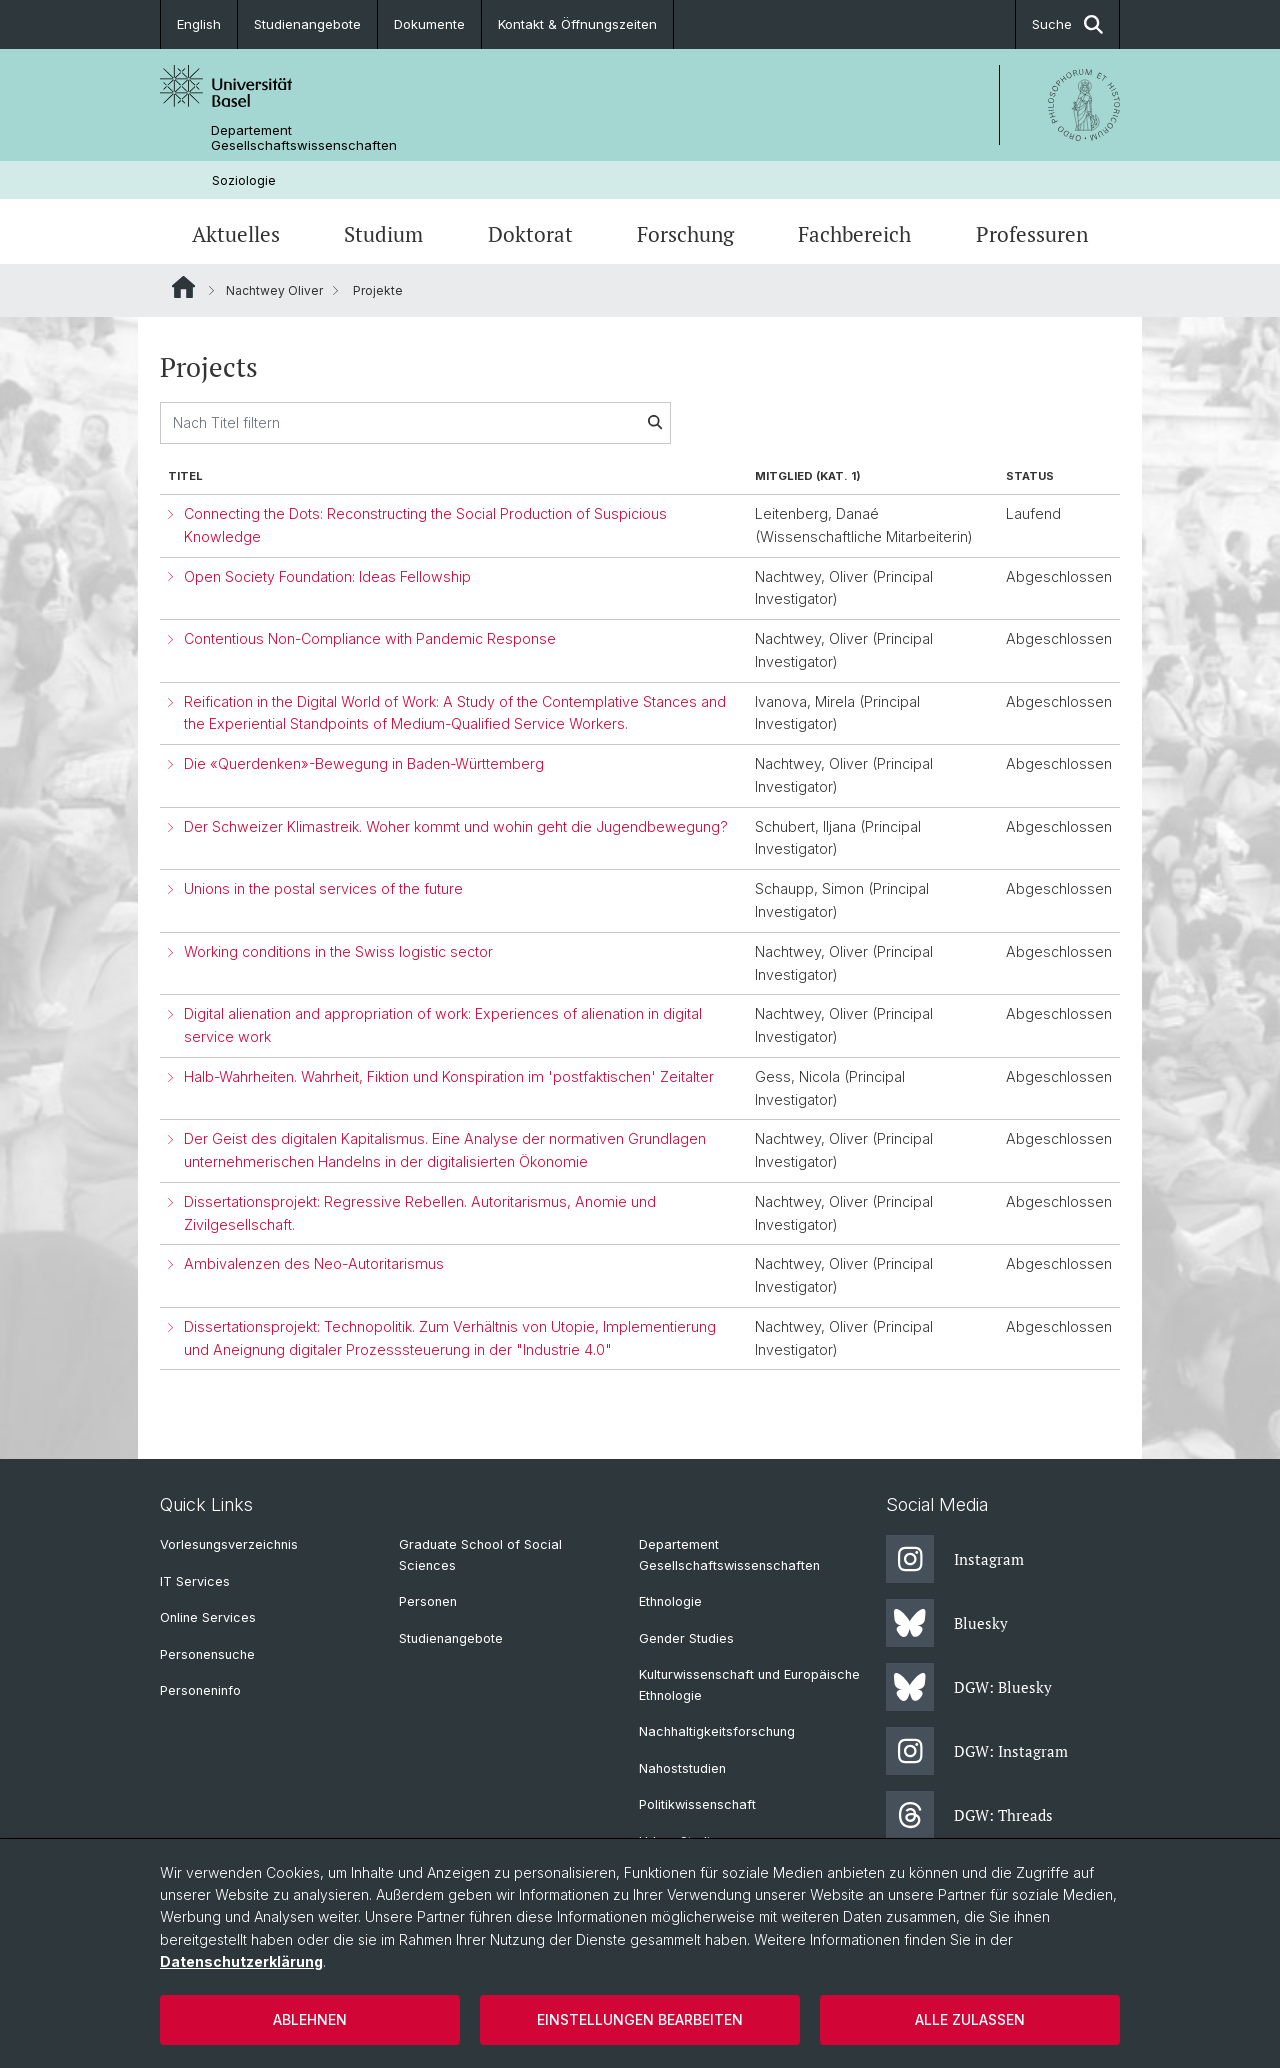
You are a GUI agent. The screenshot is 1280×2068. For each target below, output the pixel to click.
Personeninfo (200, 1690)
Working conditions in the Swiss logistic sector (338, 951)
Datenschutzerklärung (241, 1961)
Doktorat (530, 234)
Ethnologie (670, 1601)
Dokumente (429, 24)
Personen (428, 1601)
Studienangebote (307, 24)
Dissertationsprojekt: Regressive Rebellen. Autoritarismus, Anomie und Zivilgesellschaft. (420, 1213)
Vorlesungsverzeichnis (229, 1544)
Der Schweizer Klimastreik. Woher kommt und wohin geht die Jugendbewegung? (456, 826)
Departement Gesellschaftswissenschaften (304, 138)
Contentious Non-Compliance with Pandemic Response (370, 638)
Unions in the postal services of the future (323, 888)
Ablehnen (310, 2019)
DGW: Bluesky (969, 1687)
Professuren (1032, 234)
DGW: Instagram (977, 1751)
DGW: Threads (969, 1815)
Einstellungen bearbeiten (640, 2019)
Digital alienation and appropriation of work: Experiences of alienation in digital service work (443, 1025)
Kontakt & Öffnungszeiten (577, 24)
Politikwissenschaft (697, 1804)
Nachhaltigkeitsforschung (717, 1731)
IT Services (195, 1581)
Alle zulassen (970, 2019)
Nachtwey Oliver (274, 290)
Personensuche (207, 1654)
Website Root (183, 287)
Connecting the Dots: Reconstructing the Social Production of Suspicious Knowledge (425, 525)
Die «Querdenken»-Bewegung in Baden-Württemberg (364, 763)
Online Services (208, 1617)
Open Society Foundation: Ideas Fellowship (327, 576)
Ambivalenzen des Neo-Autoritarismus (314, 1264)
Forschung (685, 234)
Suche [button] (1067, 24)
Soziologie (244, 180)
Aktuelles (236, 234)
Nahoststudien (682, 1768)
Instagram (955, 1559)
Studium (383, 234)
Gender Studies (686, 1638)
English (199, 24)
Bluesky (947, 1623)
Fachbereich (854, 234)
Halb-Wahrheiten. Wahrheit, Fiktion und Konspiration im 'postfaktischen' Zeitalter (449, 1076)
